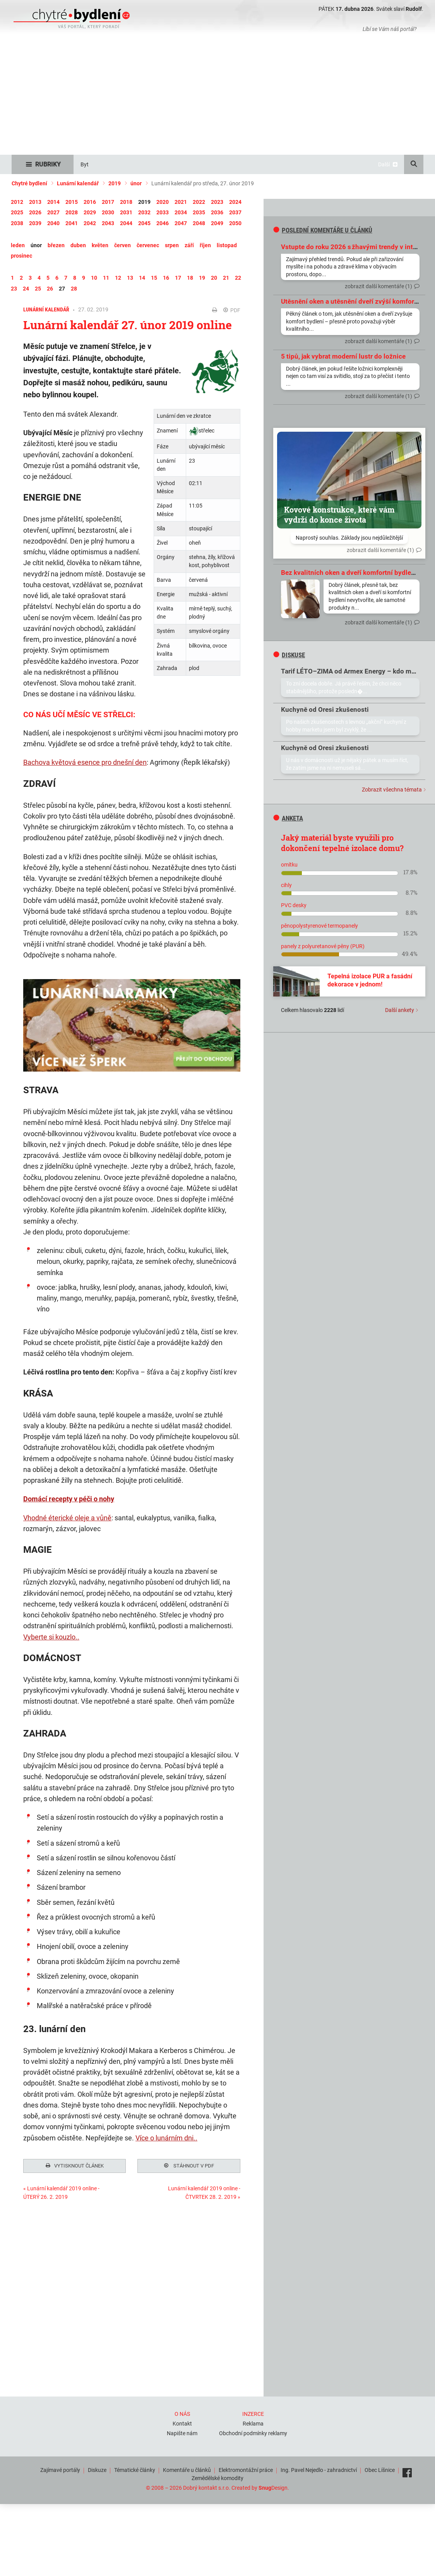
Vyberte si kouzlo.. (51, 1637)
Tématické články (134, 2469)
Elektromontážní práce (246, 2469)
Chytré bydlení (29, 183)
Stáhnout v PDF (189, 2167)
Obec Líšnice (380, 2469)
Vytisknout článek (74, 2167)
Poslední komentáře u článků (322, 230)
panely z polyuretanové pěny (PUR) (323, 946)
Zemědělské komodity (217, 2478)
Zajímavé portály (60, 2469)
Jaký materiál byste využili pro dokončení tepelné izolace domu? (342, 842)
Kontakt (182, 2423)
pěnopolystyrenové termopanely (319, 926)
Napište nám (182, 2432)
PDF (231, 310)
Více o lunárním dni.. (166, 2138)
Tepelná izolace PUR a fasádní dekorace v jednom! (369, 980)
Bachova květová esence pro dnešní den (85, 762)
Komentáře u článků (187, 2469)
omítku (289, 865)
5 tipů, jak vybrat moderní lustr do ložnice (343, 356)
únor (136, 183)
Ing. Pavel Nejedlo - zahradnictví (319, 2469)
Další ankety (399, 1010)
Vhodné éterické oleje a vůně (67, 1518)
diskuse (289, 655)
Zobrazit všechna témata (392, 789)
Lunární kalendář (78, 183)
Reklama (253, 2423)
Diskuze (97, 2469)
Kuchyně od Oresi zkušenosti (325, 709)
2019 (114, 183)
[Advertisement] (217, 97)
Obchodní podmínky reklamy (253, 2432)
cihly (286, 885)
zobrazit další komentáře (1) (378, 286)
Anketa (288, 818)
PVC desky (294, 905)
